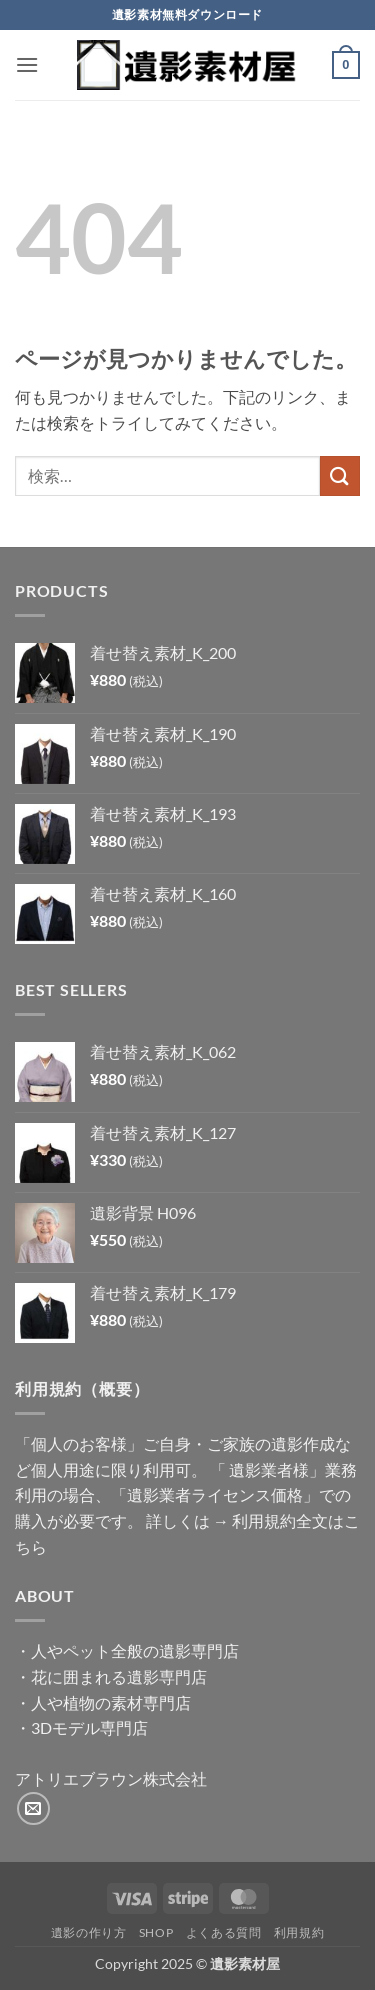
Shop (156, 1932)
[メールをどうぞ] (33, 1808)
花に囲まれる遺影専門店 (119, 1676)
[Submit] (340, 475)
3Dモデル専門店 (89, 1727)
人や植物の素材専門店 (111, 1702)
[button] (27, 64)
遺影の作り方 (89, 1932)
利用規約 (299, 1932)
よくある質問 (224, 1932)
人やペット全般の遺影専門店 (135, 1650)
